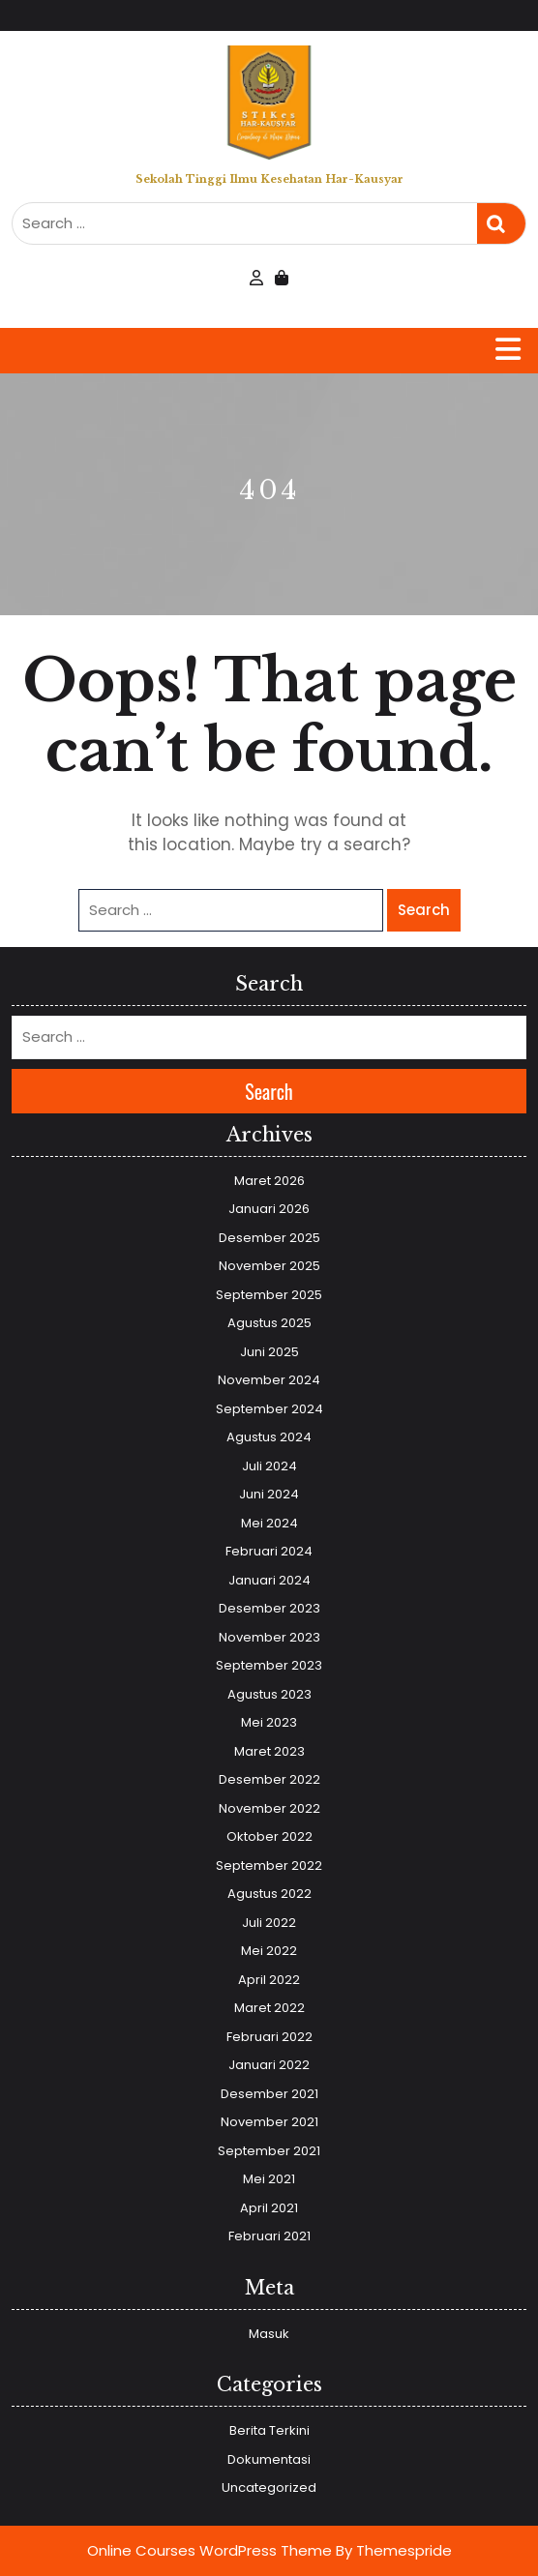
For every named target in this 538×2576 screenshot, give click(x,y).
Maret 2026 (269, 1180)
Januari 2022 (269, 2065)
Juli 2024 (269, 1466)
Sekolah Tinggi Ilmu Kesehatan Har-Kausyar (269, 179)
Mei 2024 (269, 1523)
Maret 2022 (269, 2008)
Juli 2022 (269, 1922)
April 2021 (269, 2208)
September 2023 (269, 1665)
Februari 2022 (269, 2037)
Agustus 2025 (269, 1323)
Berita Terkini (269, 2430)
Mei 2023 (269, 1722)
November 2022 (269, 1808)
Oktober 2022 (269, 1836)
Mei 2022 (269, 1950)
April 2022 (269, 1979)
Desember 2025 (269, 1238)
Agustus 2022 (269, 1893)
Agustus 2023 (269, 1694)
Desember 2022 (269, 1779)
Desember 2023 (269, 1608)
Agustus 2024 (269, 1437)
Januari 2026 (269, 1208)
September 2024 (269, 1409)
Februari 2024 (269, 1551)
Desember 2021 (269, 2094)
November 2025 (269, 1266)
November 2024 (269, 1380)
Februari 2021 (269, 2236)
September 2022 (269, 1865)
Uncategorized (269, 2487)
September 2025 (269, 1295)
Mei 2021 (269, 2179)
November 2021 (269, 2122)
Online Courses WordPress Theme (209, 2550)
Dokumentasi (269, 2459)
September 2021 (269, 2151)
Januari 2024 (269, 1580)
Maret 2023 (269, 1751)
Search (501, 224)
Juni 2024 (269, 1494)
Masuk (269, 2333)
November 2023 (269, 1637)
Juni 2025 (269, 1352)
